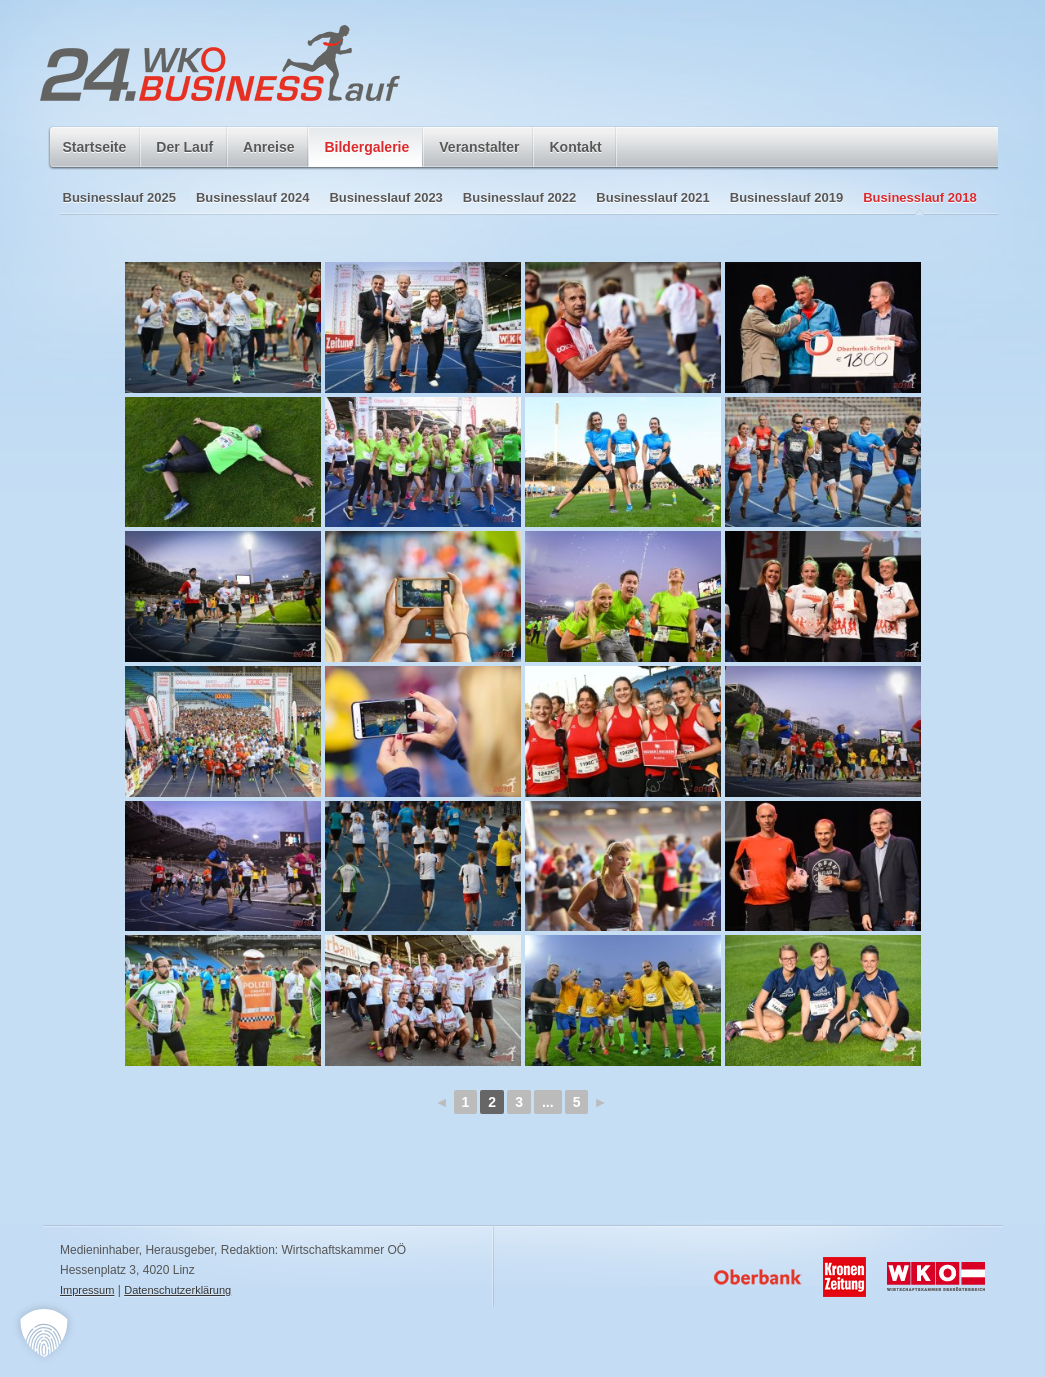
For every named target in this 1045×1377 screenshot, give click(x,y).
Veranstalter (479, 147)
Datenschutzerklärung (177, 1290)
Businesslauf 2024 (252, 197)
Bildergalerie (366, 153)
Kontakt (575, 147)
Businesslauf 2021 (652, 197)
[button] (44, 1333)
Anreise (268, 147)
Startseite (95, 147)
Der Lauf (184, 153)
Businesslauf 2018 (919, 197)
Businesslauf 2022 (519, 197)
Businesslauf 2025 (119, 197)
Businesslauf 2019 (786, 197)
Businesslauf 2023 (385, 197)
